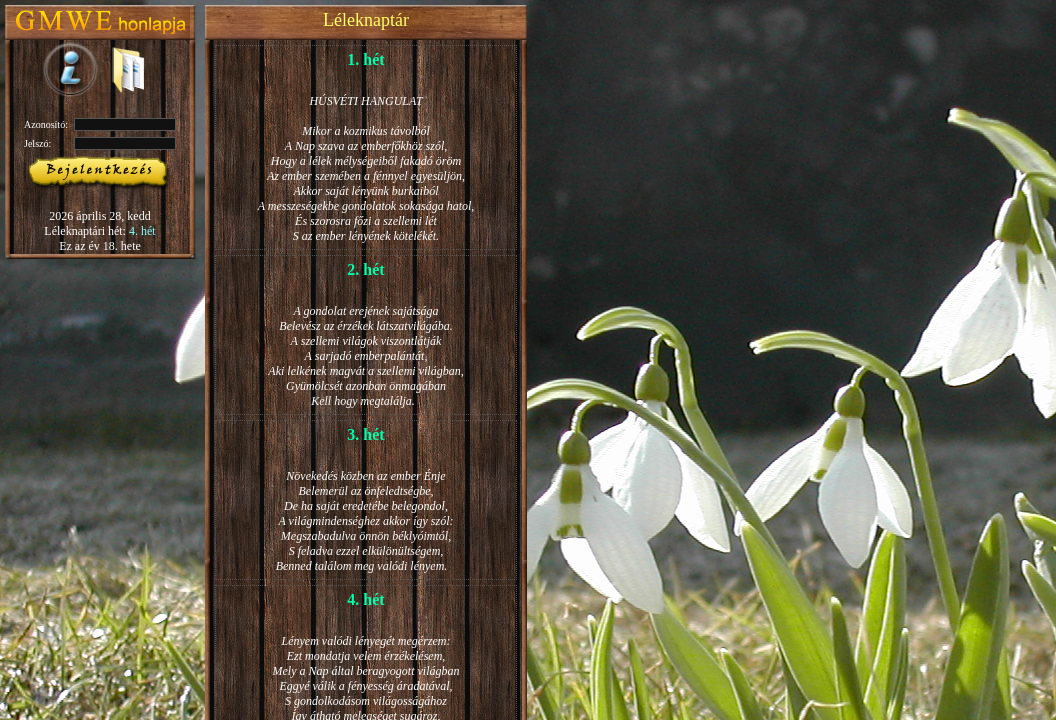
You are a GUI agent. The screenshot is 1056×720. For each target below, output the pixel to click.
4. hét (142, 231)
